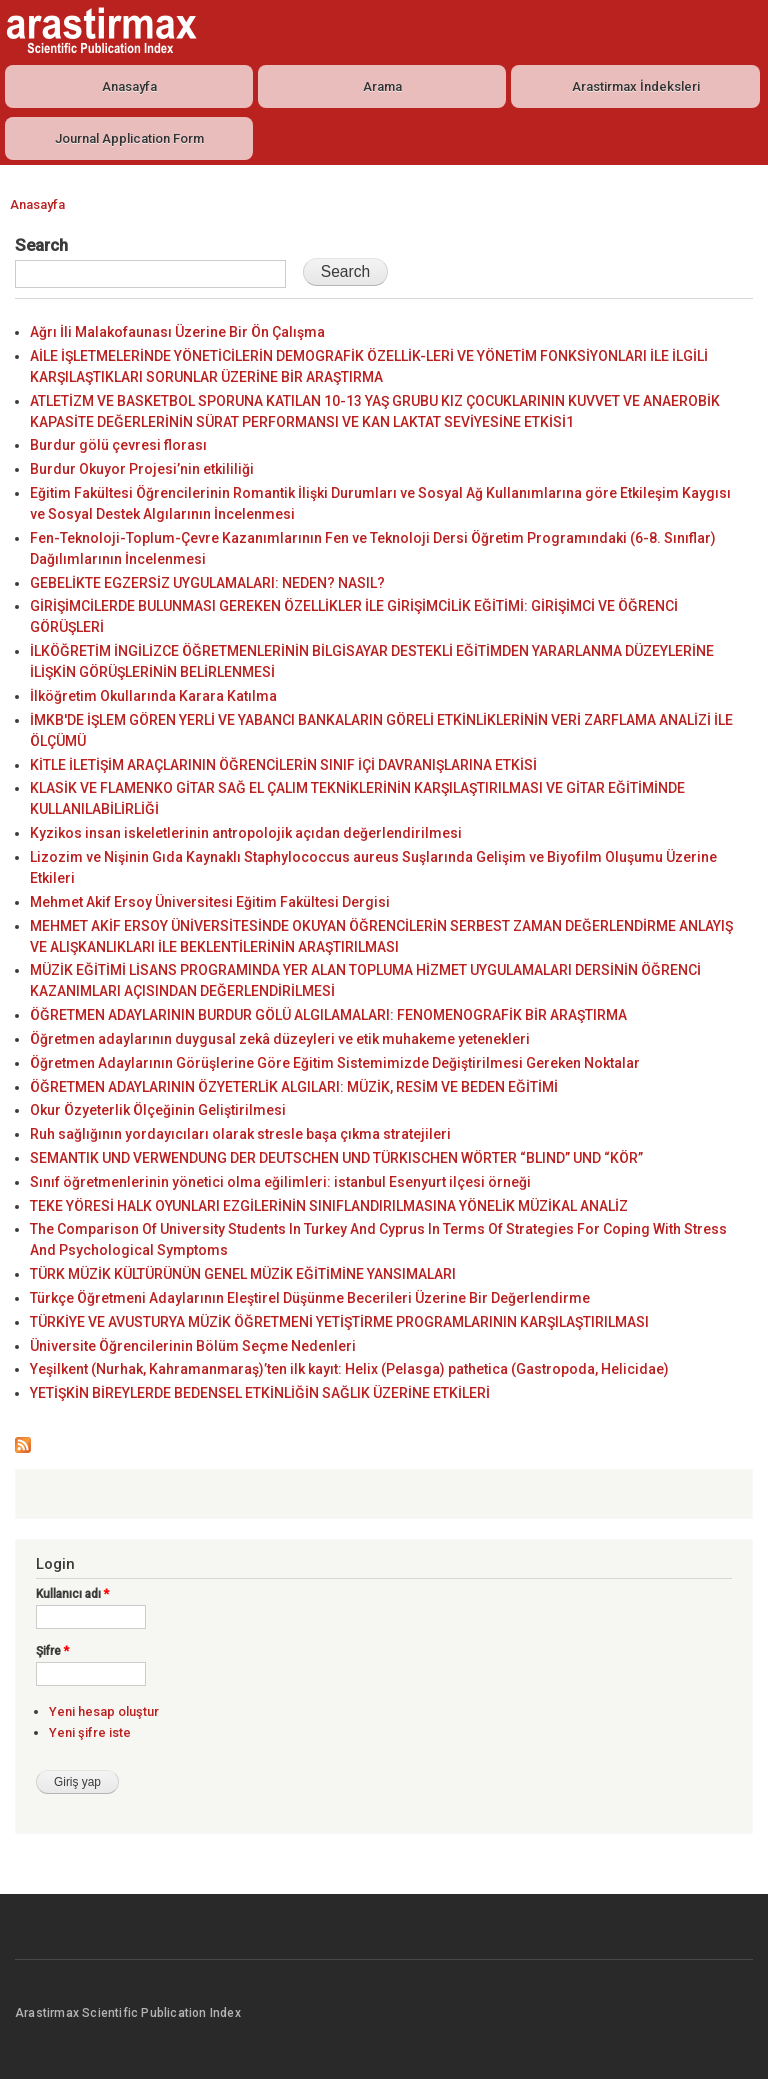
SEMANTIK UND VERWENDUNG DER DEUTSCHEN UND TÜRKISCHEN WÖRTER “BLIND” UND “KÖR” (336, 1158)
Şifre (52, 1651)
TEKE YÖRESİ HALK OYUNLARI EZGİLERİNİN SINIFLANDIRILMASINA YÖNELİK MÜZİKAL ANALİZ (329, 1206)
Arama (382, 86)
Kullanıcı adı (72, 1594)
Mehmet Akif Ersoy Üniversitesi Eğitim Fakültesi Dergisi (210, 902)
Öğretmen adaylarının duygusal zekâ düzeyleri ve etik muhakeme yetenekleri (280, 1039)
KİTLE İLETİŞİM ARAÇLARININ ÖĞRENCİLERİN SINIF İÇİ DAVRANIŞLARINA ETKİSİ (283, 765)
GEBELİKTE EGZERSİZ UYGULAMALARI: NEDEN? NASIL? (207, 583)
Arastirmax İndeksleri (636, 86)
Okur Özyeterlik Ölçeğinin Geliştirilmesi (158, 1110)
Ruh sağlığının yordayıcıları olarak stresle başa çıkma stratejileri (240, 1134)
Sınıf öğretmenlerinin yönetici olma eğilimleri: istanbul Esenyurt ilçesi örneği (280, 1182)
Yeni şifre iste (90, 1732)
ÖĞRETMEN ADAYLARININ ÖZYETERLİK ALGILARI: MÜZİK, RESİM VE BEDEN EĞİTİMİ (294, 1087)
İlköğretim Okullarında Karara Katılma (153, 696)
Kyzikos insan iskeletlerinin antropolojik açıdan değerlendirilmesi (246, 833)
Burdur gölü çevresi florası (118, 445)
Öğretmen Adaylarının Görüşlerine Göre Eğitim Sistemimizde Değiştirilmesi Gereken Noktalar (335, 1063)
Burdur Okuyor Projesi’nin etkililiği (142, 469)
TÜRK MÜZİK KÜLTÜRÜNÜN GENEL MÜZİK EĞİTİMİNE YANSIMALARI (243, 1274)
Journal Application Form (129, 138)
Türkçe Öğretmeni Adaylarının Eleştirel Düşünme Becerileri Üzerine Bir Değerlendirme (310, 1298)
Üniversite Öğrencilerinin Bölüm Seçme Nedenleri (193, 1346)
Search (41, 245)
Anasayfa (129, 86)
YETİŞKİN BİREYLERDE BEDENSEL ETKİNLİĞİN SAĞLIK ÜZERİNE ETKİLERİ (260, 1393)
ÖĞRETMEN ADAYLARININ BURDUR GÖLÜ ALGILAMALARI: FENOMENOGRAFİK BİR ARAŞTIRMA (328, 1015)
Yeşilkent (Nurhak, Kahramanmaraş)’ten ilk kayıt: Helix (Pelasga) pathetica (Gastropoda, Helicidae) (349, 1369)
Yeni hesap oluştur (104, 1711)
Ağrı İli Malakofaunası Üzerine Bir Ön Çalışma (177, 332)
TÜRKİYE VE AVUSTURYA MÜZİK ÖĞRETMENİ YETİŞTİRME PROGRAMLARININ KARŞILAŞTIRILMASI (339, 1322)
